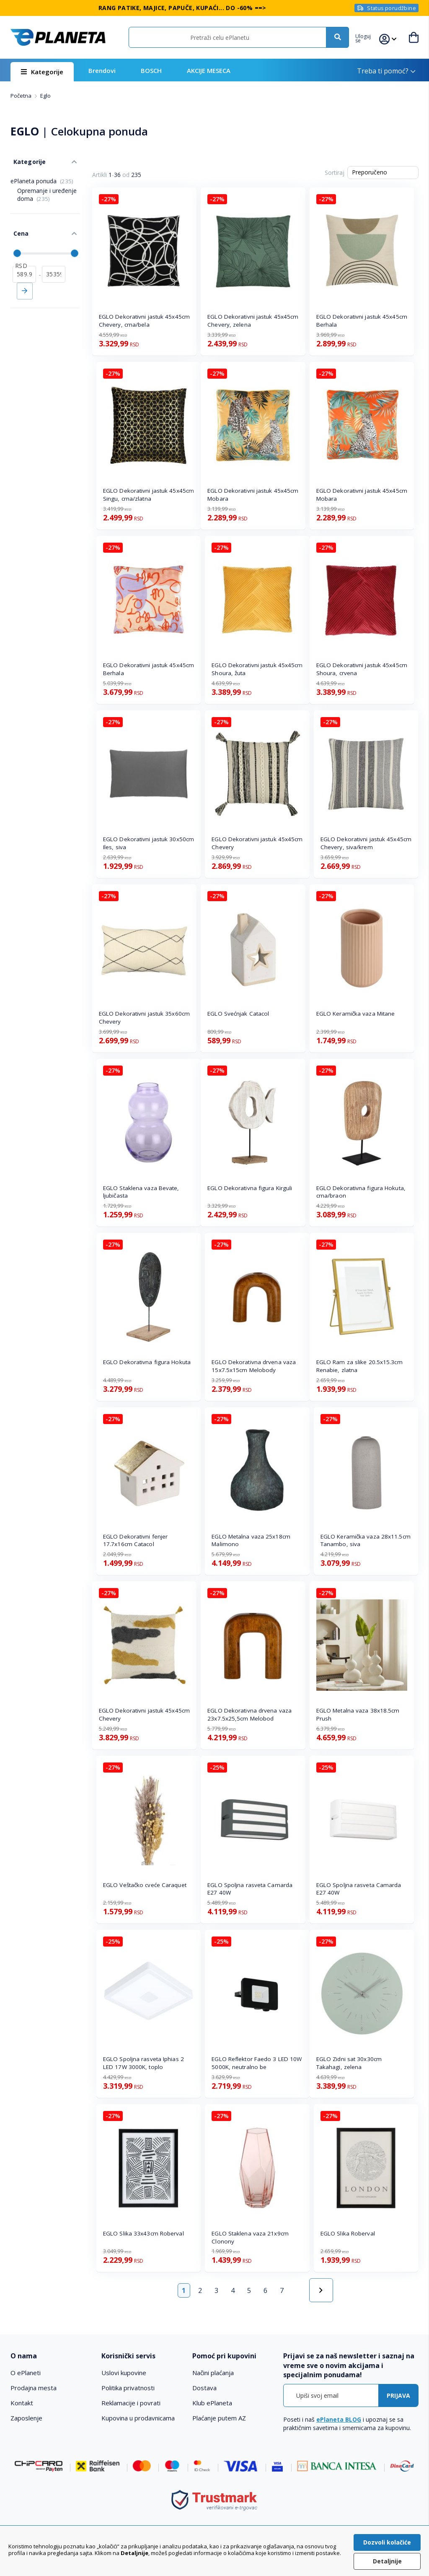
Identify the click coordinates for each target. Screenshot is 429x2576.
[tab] (51, 2356)
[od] (24, 264)
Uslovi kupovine (123, 2372)
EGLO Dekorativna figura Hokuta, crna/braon (361, 1192)
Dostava (204, 2388)
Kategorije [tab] (26, 159)
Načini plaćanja (213, 2372)
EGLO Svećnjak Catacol (238, 1013)
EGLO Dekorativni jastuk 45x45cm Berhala (361, 320)
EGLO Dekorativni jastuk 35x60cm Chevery (144, 1017)
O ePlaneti (25, 2372)
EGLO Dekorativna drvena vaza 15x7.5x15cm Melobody (254, 1366)
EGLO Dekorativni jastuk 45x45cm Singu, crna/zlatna (148, 494)
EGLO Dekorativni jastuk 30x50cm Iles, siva (148, 843)
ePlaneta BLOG (338, 2419)
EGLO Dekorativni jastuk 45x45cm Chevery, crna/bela (144, 320)
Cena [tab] (18, 226)
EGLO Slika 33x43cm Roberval (143, 2233)
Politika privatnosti (128, 2388)
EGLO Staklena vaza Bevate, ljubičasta (141, 1192)
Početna (21, 95)
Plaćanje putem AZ (219, 2418)
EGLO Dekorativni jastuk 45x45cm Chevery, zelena (252, 320)
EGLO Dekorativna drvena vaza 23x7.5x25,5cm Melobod (249, 1714)
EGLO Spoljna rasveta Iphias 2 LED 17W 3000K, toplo (143, 2063)
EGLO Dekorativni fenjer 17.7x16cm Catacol (135, 1540)
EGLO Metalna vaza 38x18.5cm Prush (358, 1714)
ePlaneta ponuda (41, 177)
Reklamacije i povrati (130, 2403)
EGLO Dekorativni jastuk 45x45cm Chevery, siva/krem (365, 843)
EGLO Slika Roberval (347, 2233)
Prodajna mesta (33, 2388)
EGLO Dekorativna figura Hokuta (147, 1362)
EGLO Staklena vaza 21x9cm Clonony (250, 2237)
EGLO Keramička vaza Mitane (355, 1013)
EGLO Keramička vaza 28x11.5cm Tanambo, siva (365, 1540)
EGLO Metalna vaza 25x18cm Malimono (251, 1540)
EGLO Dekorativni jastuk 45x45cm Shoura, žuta (257, 669)
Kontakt (21, 2403)
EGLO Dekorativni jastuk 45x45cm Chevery (257, 843)
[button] (367, 37)
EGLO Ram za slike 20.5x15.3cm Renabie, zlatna (359, 1366)
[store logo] (58, 37)
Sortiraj (334, 173)
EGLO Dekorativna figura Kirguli (249, 1188)
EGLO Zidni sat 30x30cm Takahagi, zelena (349, 2063)
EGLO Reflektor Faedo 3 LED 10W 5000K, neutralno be (257, 2063)
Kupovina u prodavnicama (138, 2418)
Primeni (25, 281)
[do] (53, 264)
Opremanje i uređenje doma (47, 190)
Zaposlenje (26, 2418)
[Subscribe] (398, 2395)
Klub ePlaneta (212, 2403)
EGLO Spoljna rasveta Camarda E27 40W (249, 1889)
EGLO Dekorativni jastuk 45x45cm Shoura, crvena (361, 669)
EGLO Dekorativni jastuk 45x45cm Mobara (252, 494)
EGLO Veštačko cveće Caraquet (144, 1885)
